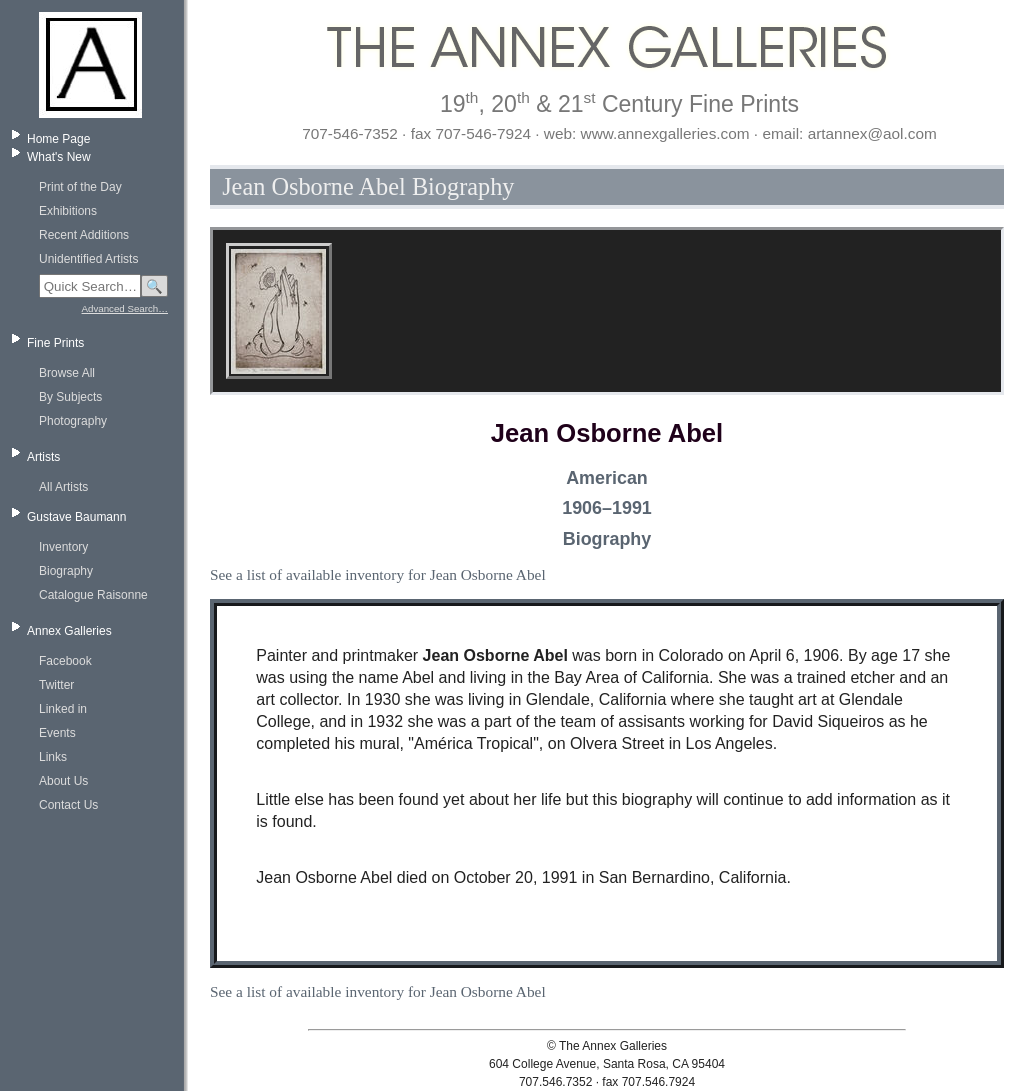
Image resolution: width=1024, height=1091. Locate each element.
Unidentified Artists (88, 259)
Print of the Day (80, 187)
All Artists (63, 487)
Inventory (63, 547)
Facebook (65, 661)
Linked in (63, 709)
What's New (59, 157)
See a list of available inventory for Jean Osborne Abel (378, 574)
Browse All (67, 373)
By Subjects (70, 397)
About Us (63, 781)
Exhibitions (68, 211)
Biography (66, 571)
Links (53, 757)
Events (57, 733)
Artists (43, 457)
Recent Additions (84, 235)
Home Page (58, 139)
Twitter (56, 685)
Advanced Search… (125, 308)
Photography (73, 421)
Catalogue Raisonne (93, 595)
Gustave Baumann (76, 517)
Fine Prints (55, 343)
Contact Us (68, 805)
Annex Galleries (69, 631)
